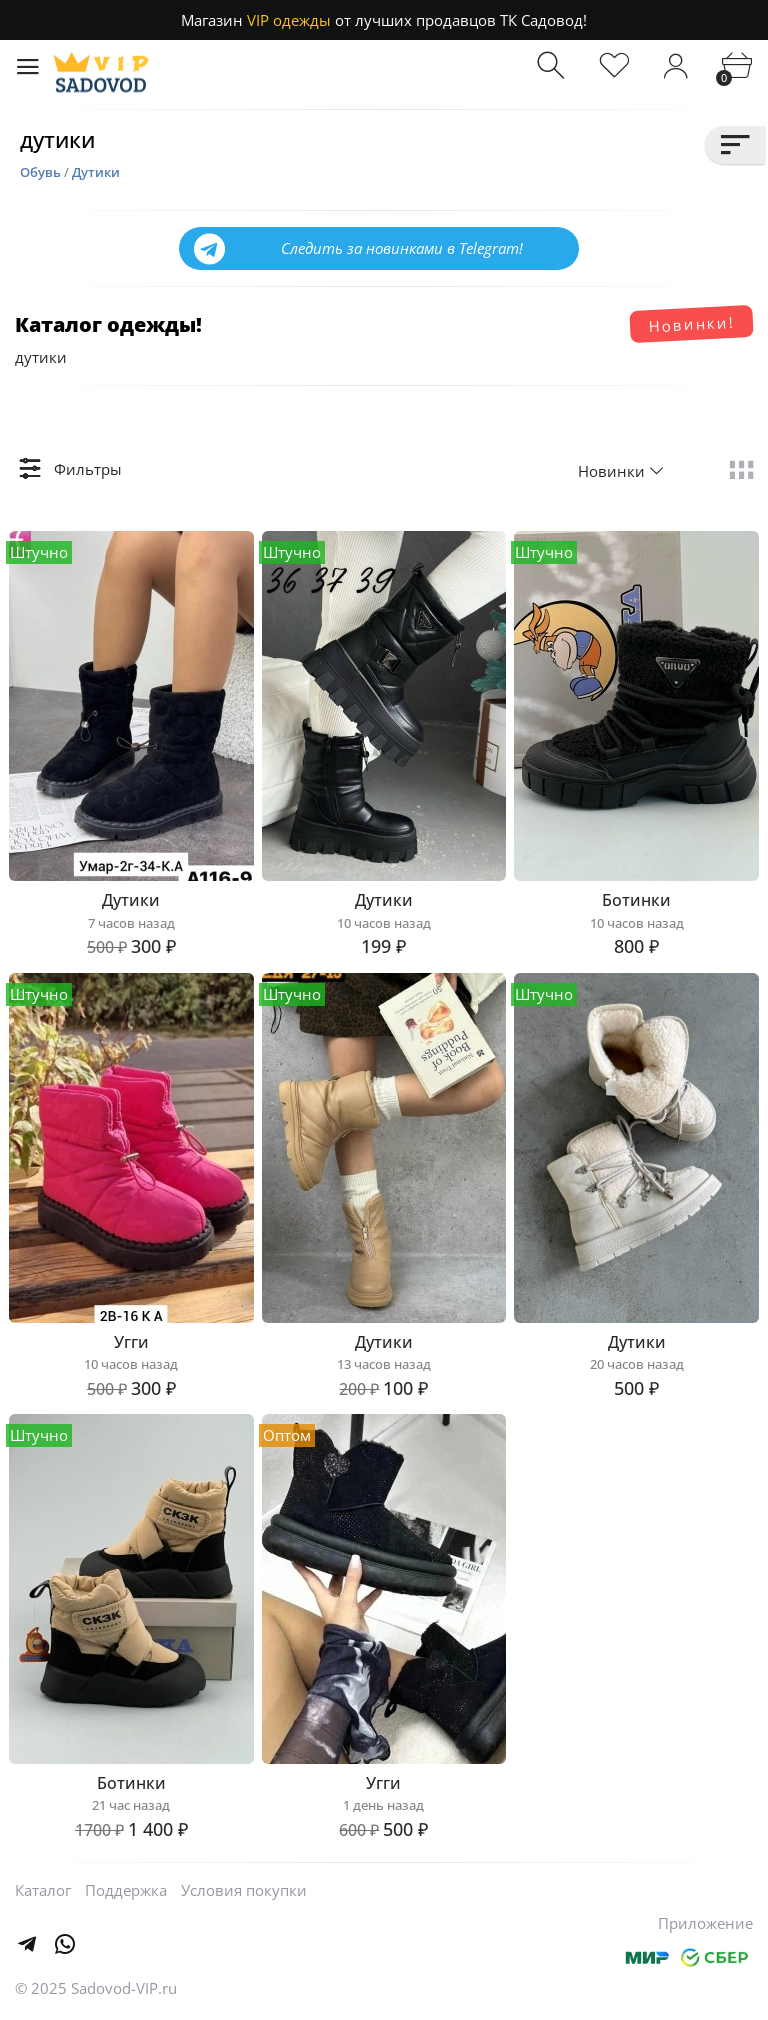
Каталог (43, 1890)
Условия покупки (244, 1890)
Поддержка (126, 1890)
